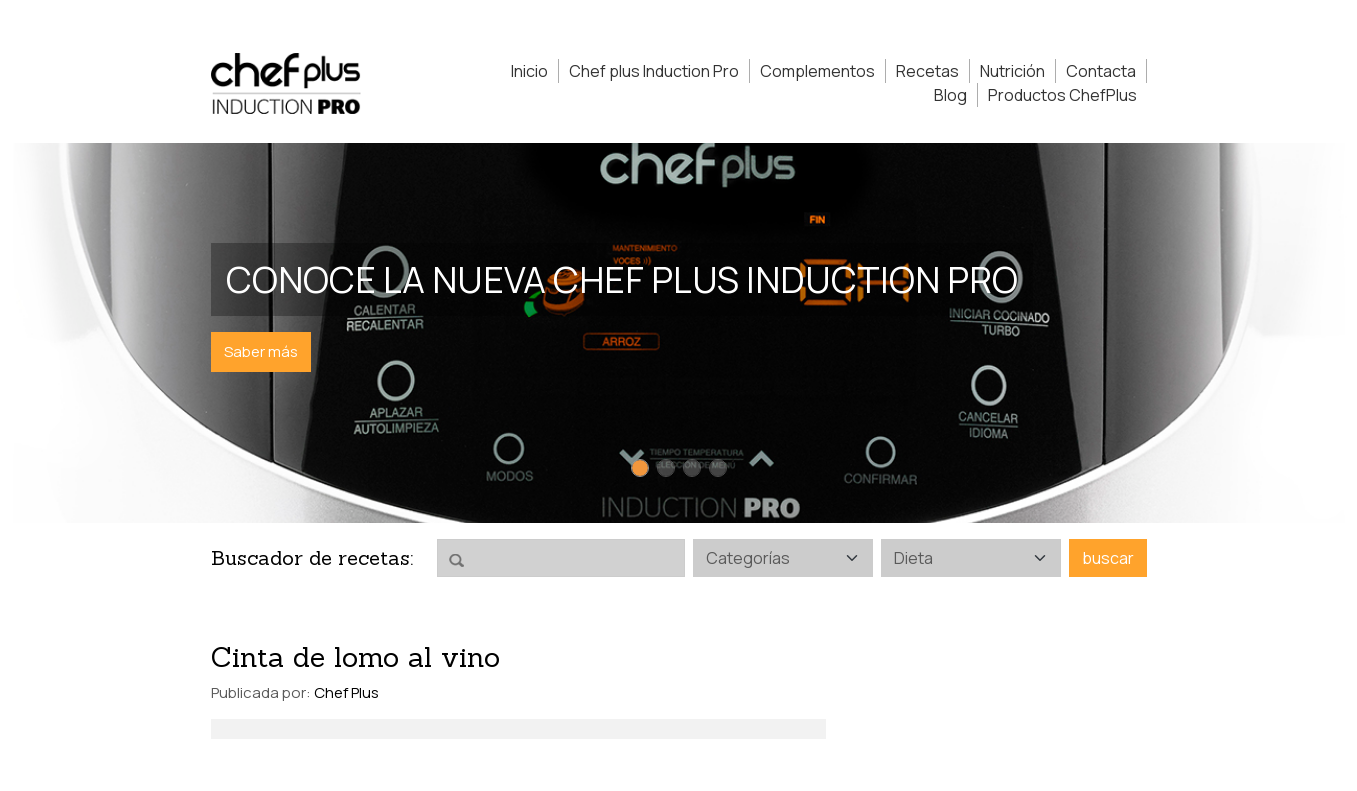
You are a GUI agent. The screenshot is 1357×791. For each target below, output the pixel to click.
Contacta (1101, 71)
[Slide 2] (666, 468)
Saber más (261, 351)
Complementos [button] (817, 71)
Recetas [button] (927, 71)
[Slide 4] (718, 468)
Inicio (529, 71)
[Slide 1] (640, 468)
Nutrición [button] (1012, 71)
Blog (950, 95)
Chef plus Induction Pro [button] (654, 71)
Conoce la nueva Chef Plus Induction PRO (622, 279)
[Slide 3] (692, 468)
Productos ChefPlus (1062, 95)
